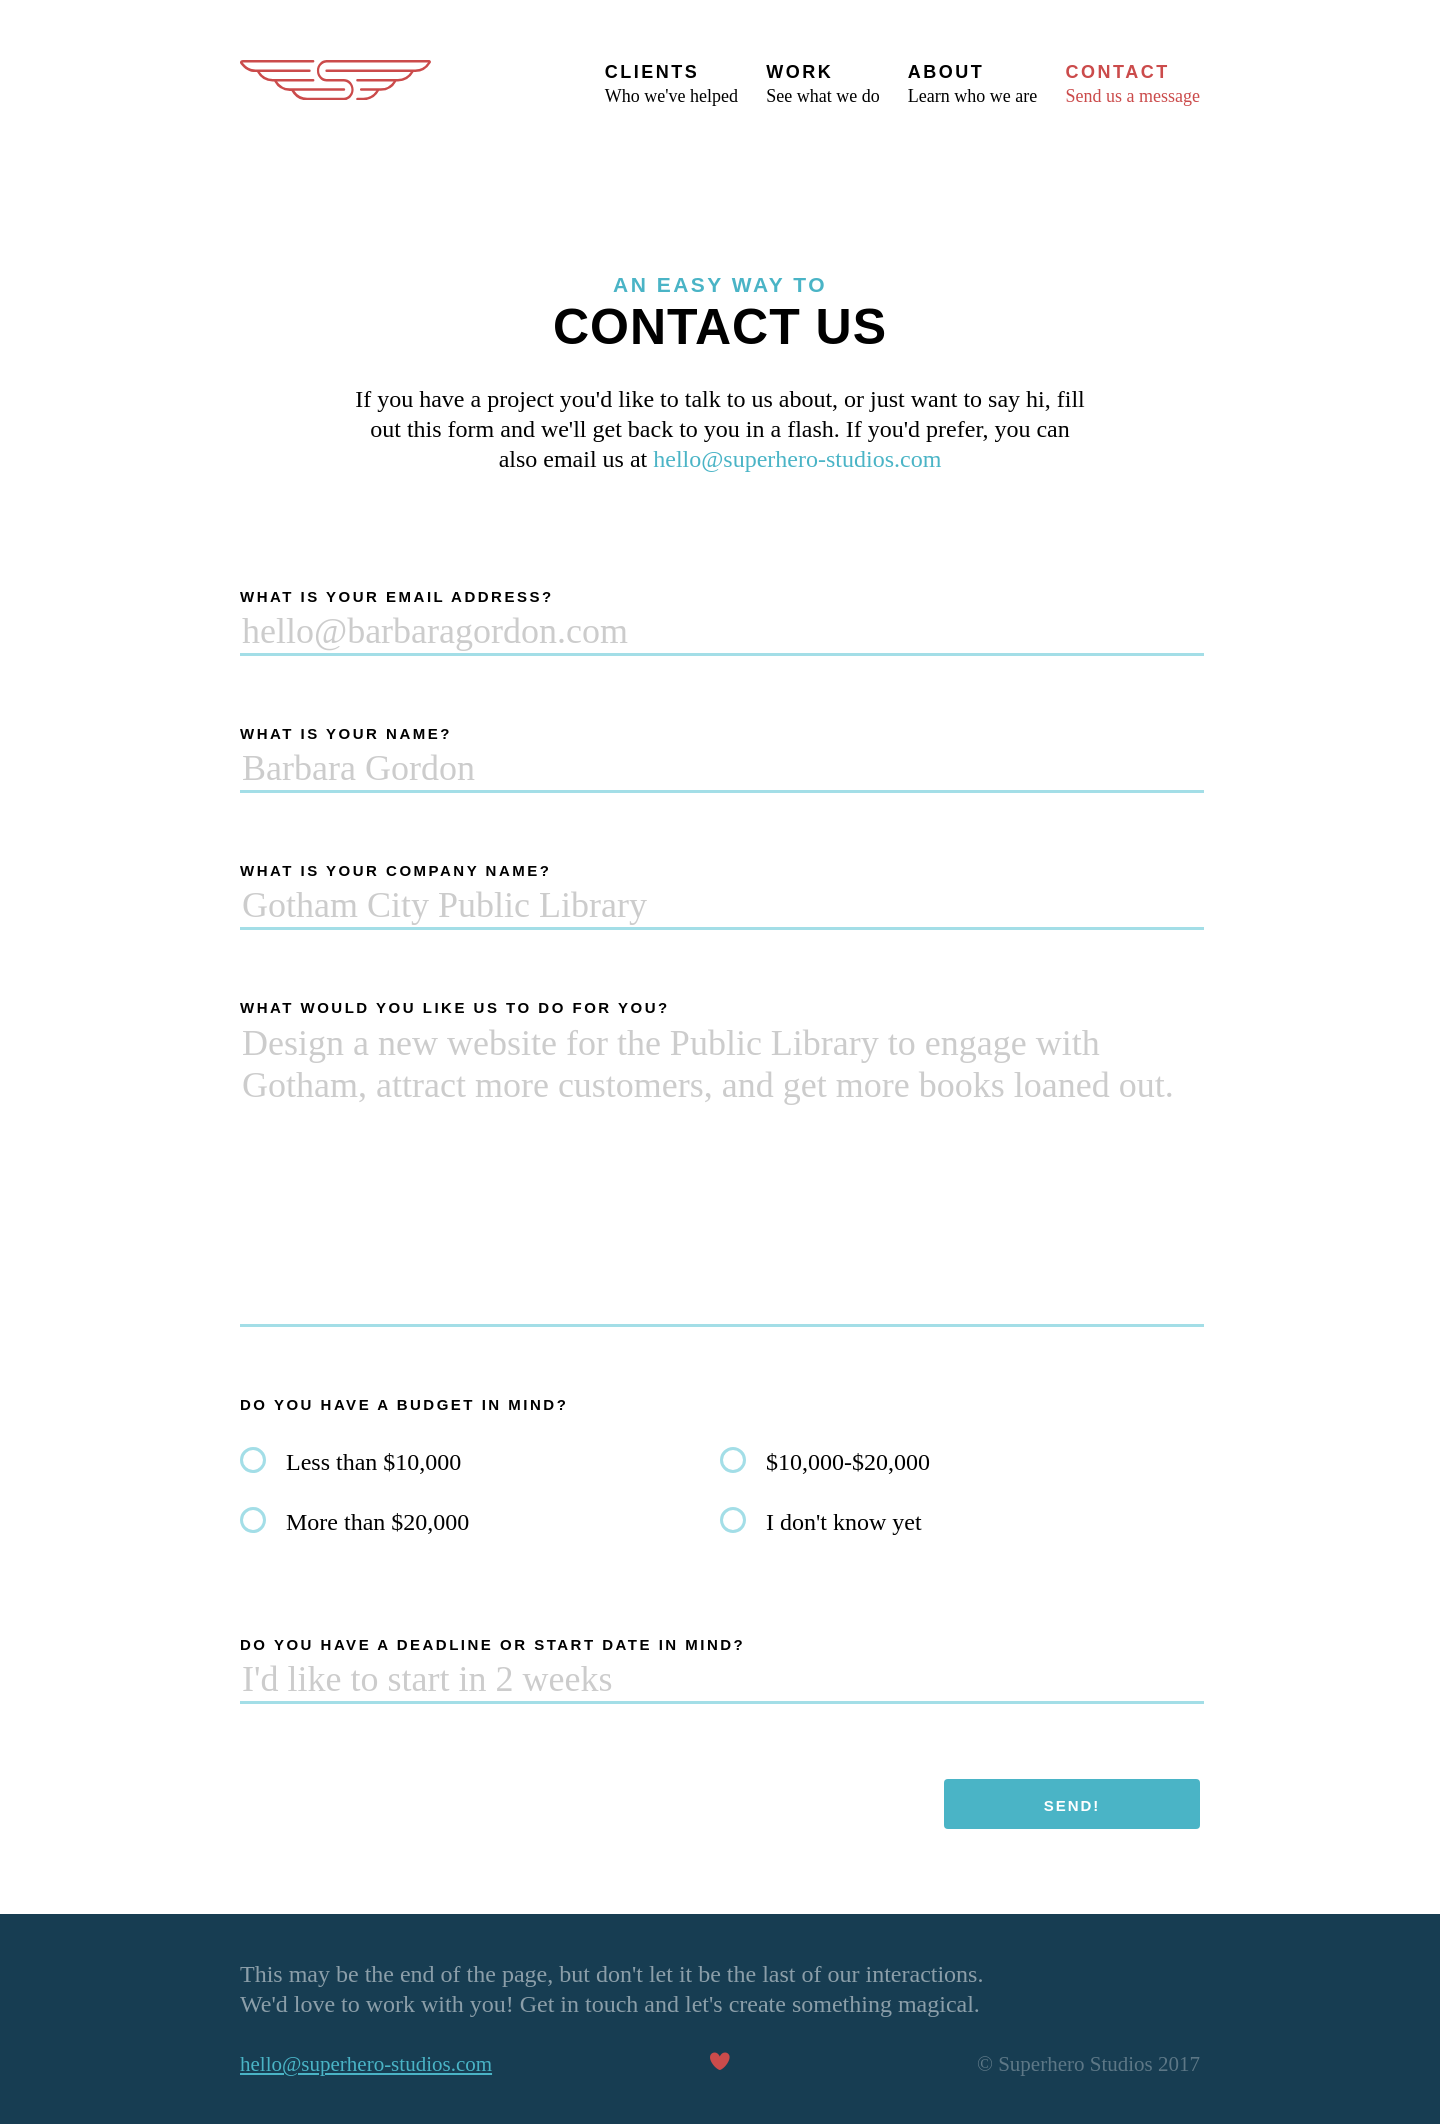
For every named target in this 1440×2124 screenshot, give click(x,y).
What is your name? (346, 733)
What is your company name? (395, 870)
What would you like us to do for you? (455, 1007)
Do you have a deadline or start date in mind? (492, 1644)
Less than (373, 1462)
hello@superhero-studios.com (797, 459)
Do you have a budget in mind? (404, 1404)
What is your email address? (397, 596)
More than (377, 1522)
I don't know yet (844, 1522)
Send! (1072, 1805)
